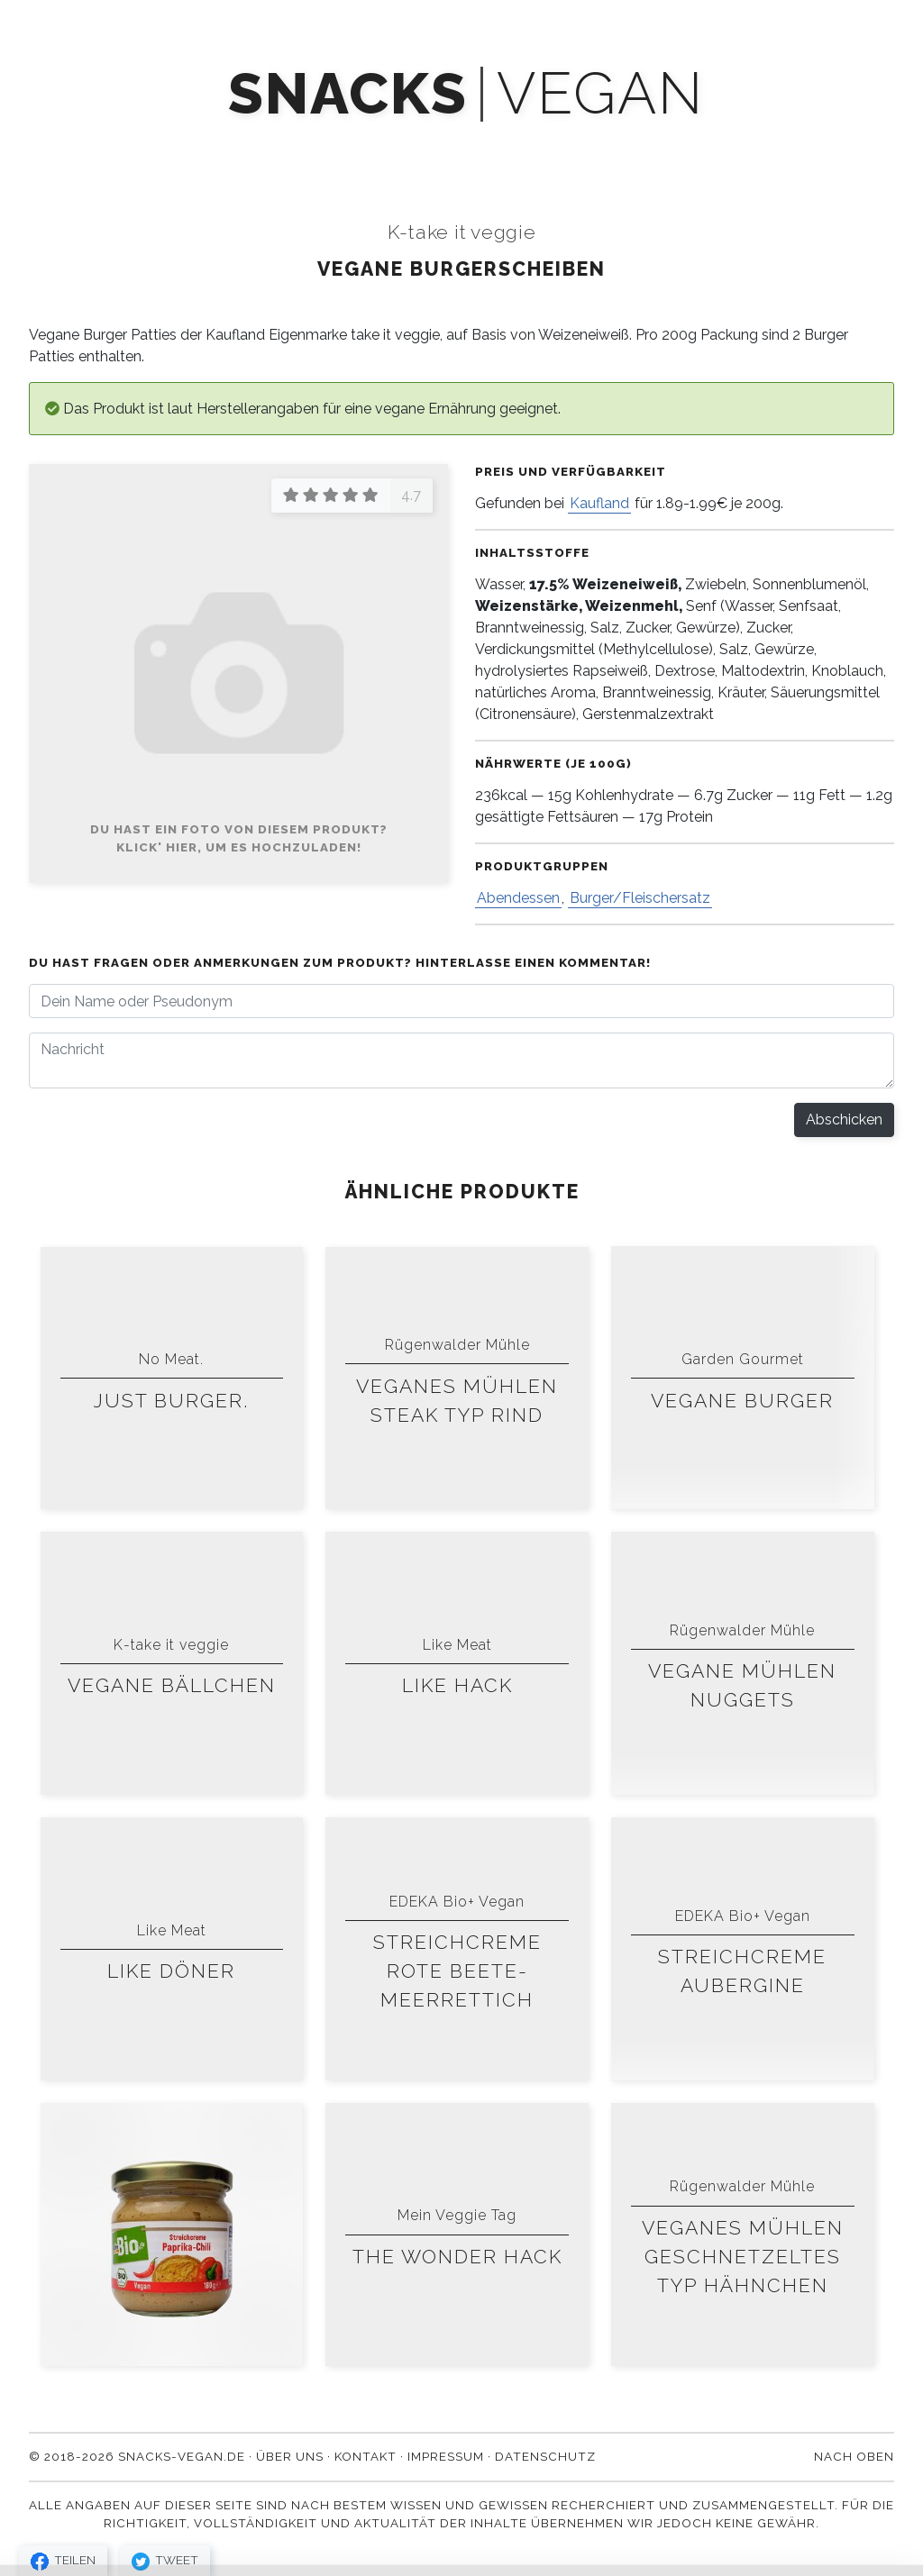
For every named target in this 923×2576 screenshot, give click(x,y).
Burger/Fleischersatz (640, 897)
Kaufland (599, 503)
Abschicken (844, 1119)
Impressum (445, 2456)
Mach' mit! (304, 146)
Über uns (633, 146)
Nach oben (854, 2456)
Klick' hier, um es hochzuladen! (238, 847)
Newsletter (429, 146)
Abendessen (518, 897)
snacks (347, 94)
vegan (600, 94)
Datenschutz (545, 2456)
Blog (537, 146)
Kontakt (741, 146)
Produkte (187, 146)
